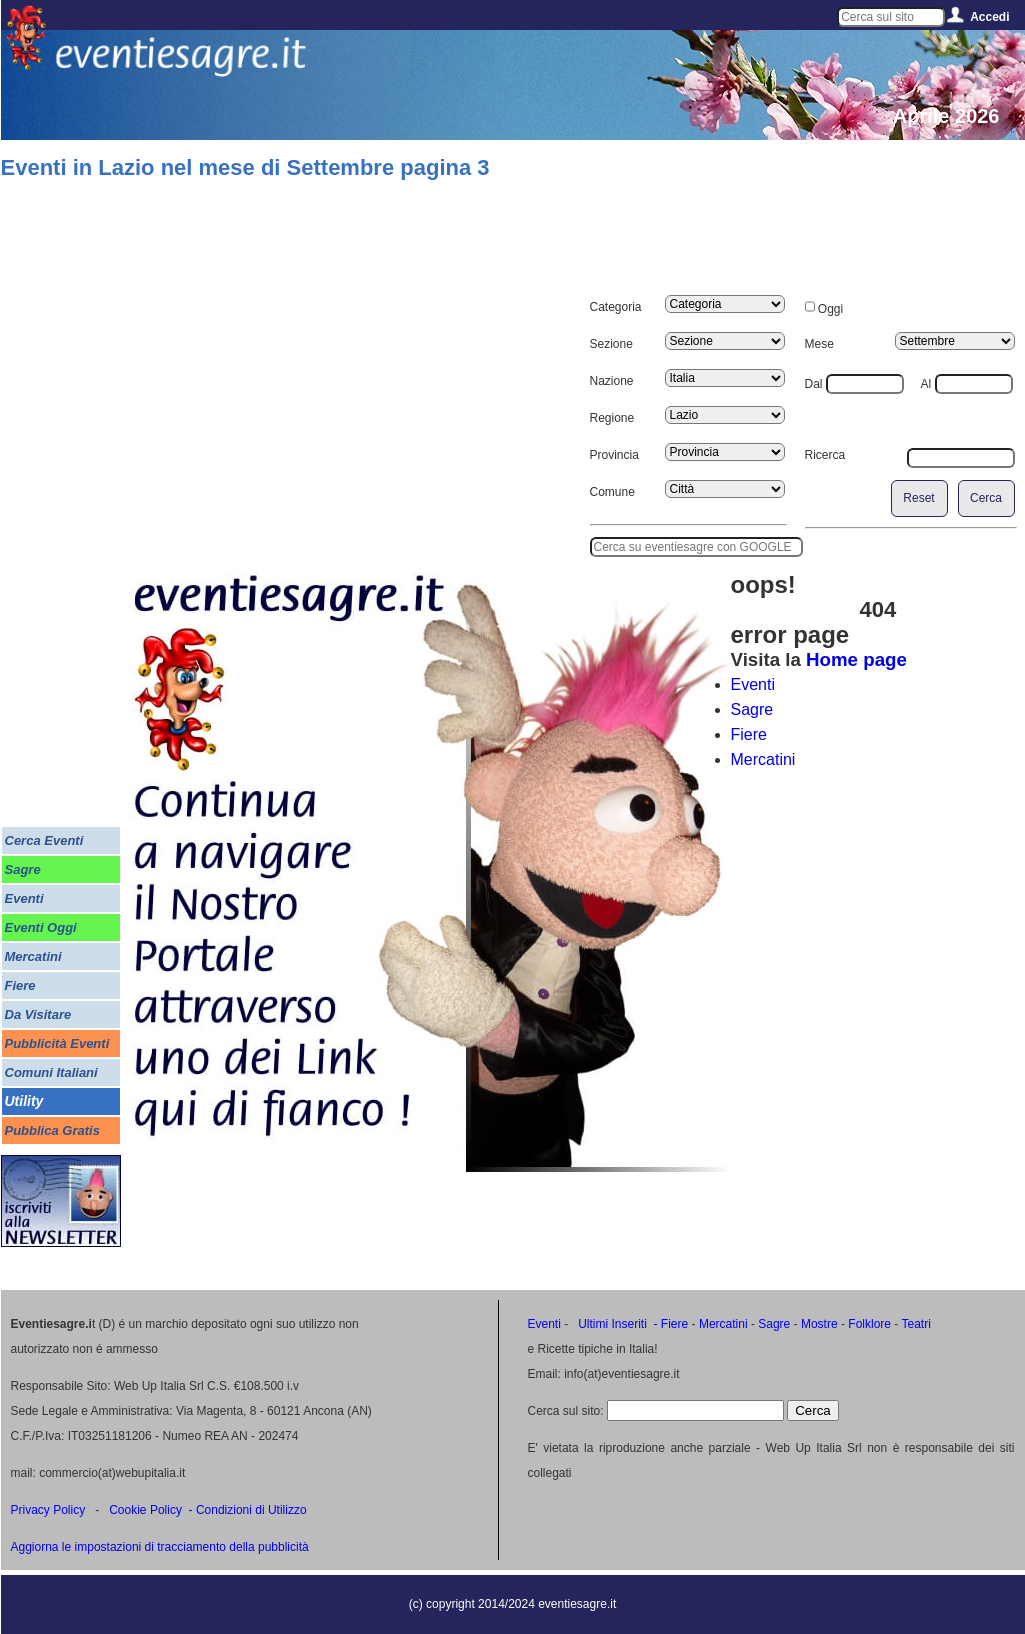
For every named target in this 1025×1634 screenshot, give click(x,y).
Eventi (753, 684)
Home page (856, 659)
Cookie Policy (145, 1510)
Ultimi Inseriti (611, 1324)
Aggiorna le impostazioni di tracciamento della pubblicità (160, 1547)
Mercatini (763, 759)
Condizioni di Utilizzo (251, 1510)
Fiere (749, 734)
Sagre (752, 709)
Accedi (989, 17)
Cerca (986, 498)
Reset (918, 498)
